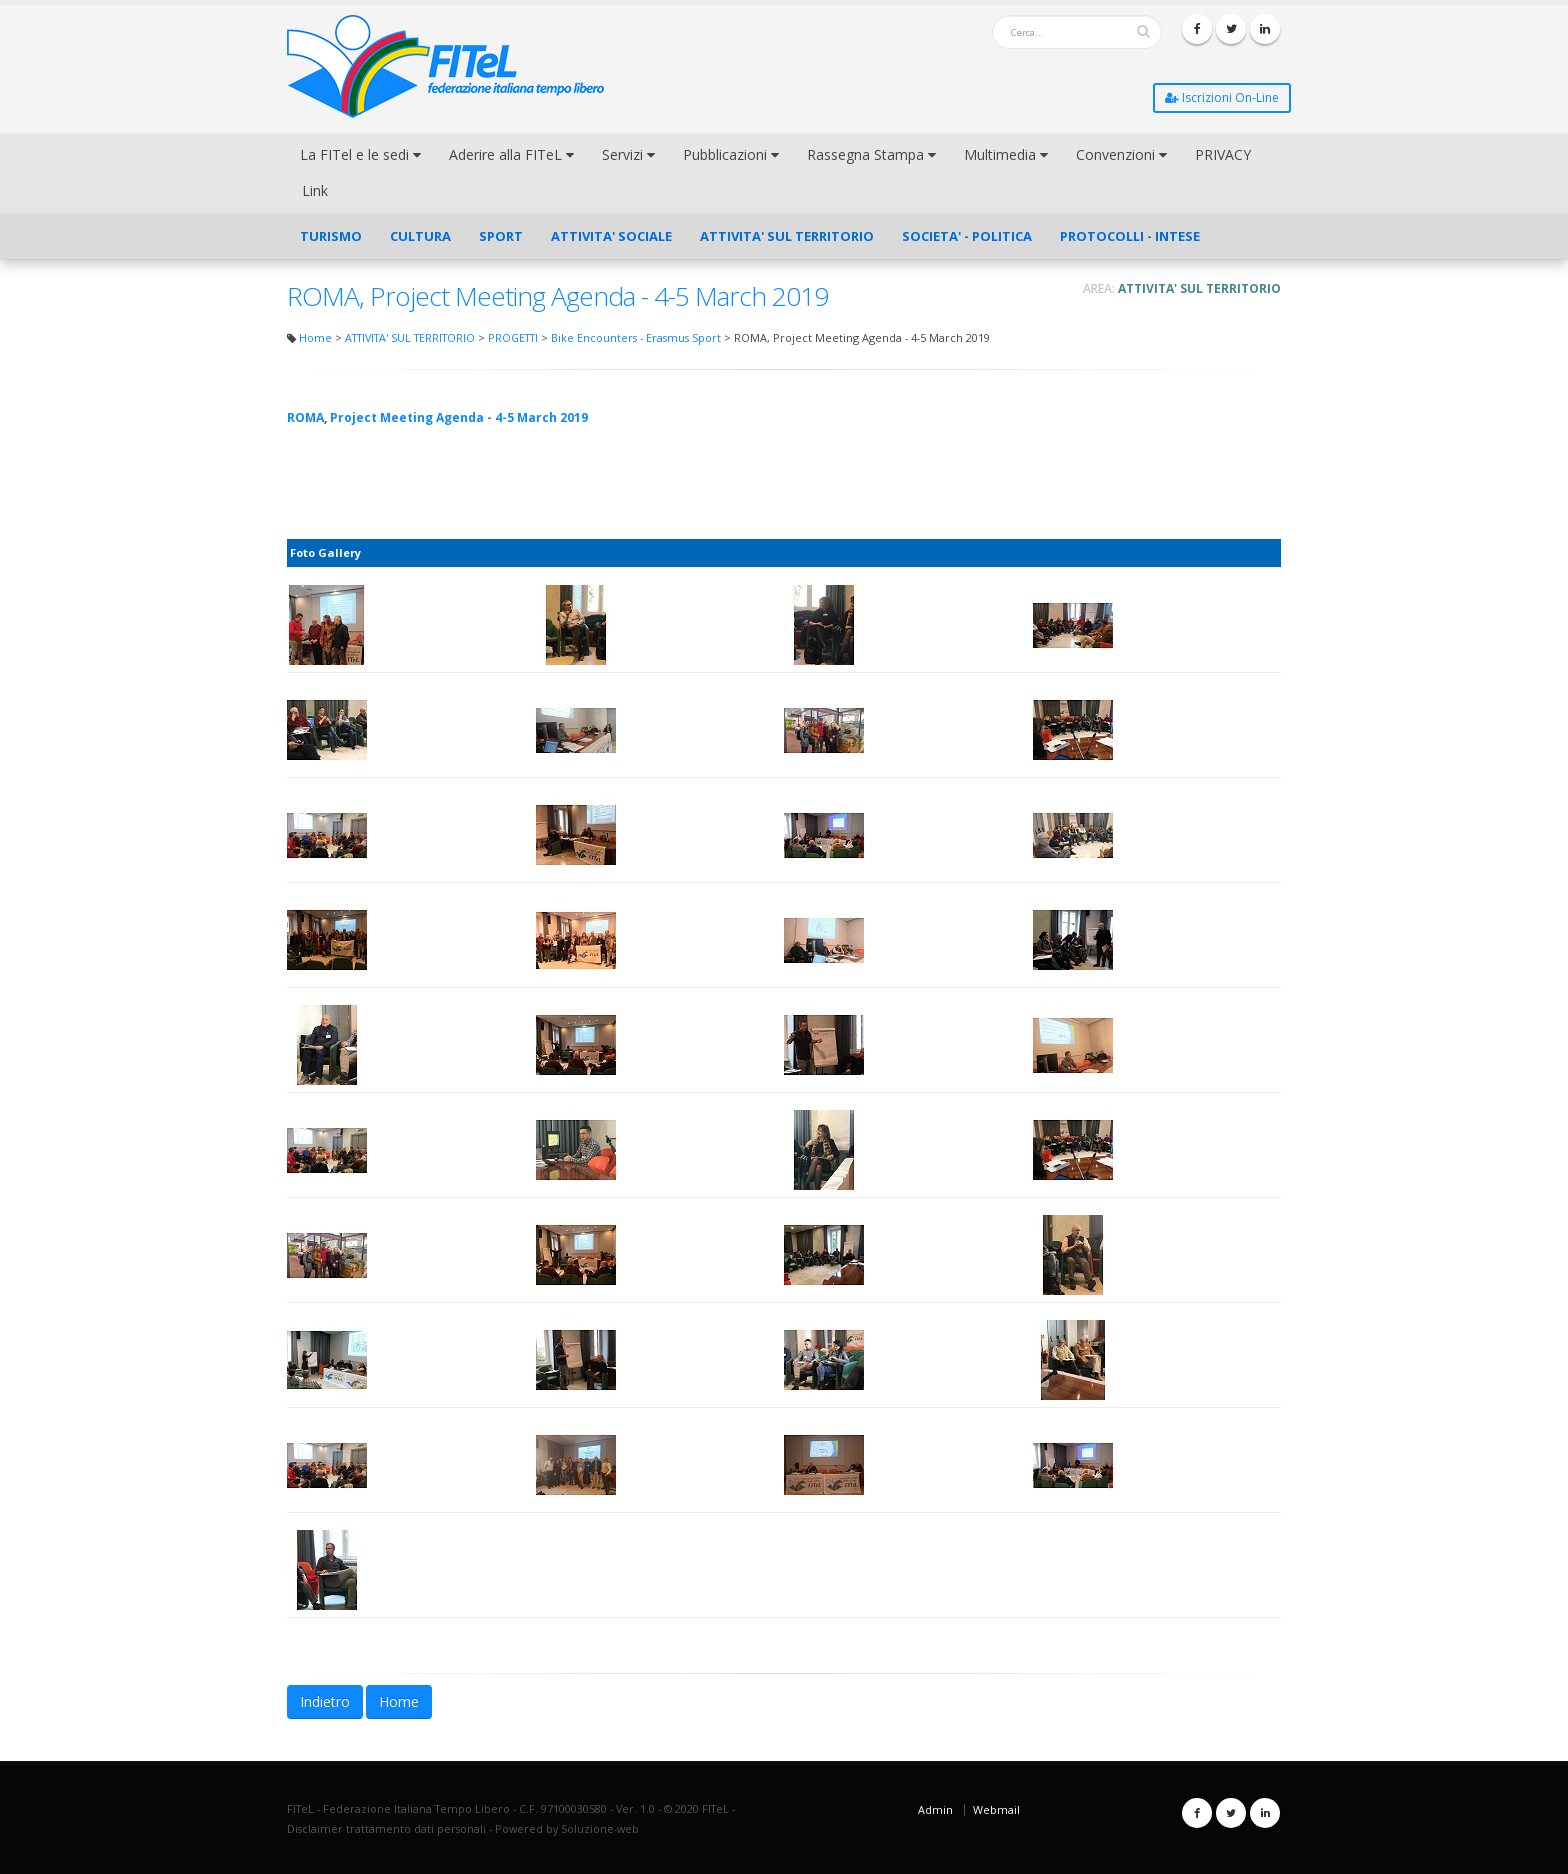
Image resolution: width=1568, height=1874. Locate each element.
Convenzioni (1121, 154)
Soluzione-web (600, 1828)
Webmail (996, 1809)
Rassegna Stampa (871, 154)
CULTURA (420, 236)
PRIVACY (1223, 154)
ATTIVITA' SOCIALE (611, 236)
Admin (935, 1809)
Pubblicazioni (731, 154)
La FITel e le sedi (360, 154)
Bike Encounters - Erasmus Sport (636, 337)
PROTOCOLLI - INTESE (1130, 236)
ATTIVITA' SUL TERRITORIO (787, 236)
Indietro (325, 1701)
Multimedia (1006, 154)
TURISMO (331, 236)
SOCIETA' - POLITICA (967, 236)
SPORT (501, 236)
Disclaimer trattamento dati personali (386, 1828)
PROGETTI (513, 337)
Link (315, 190)
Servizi (628, 154)
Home (315, 337)
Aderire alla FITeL (511, 154)
